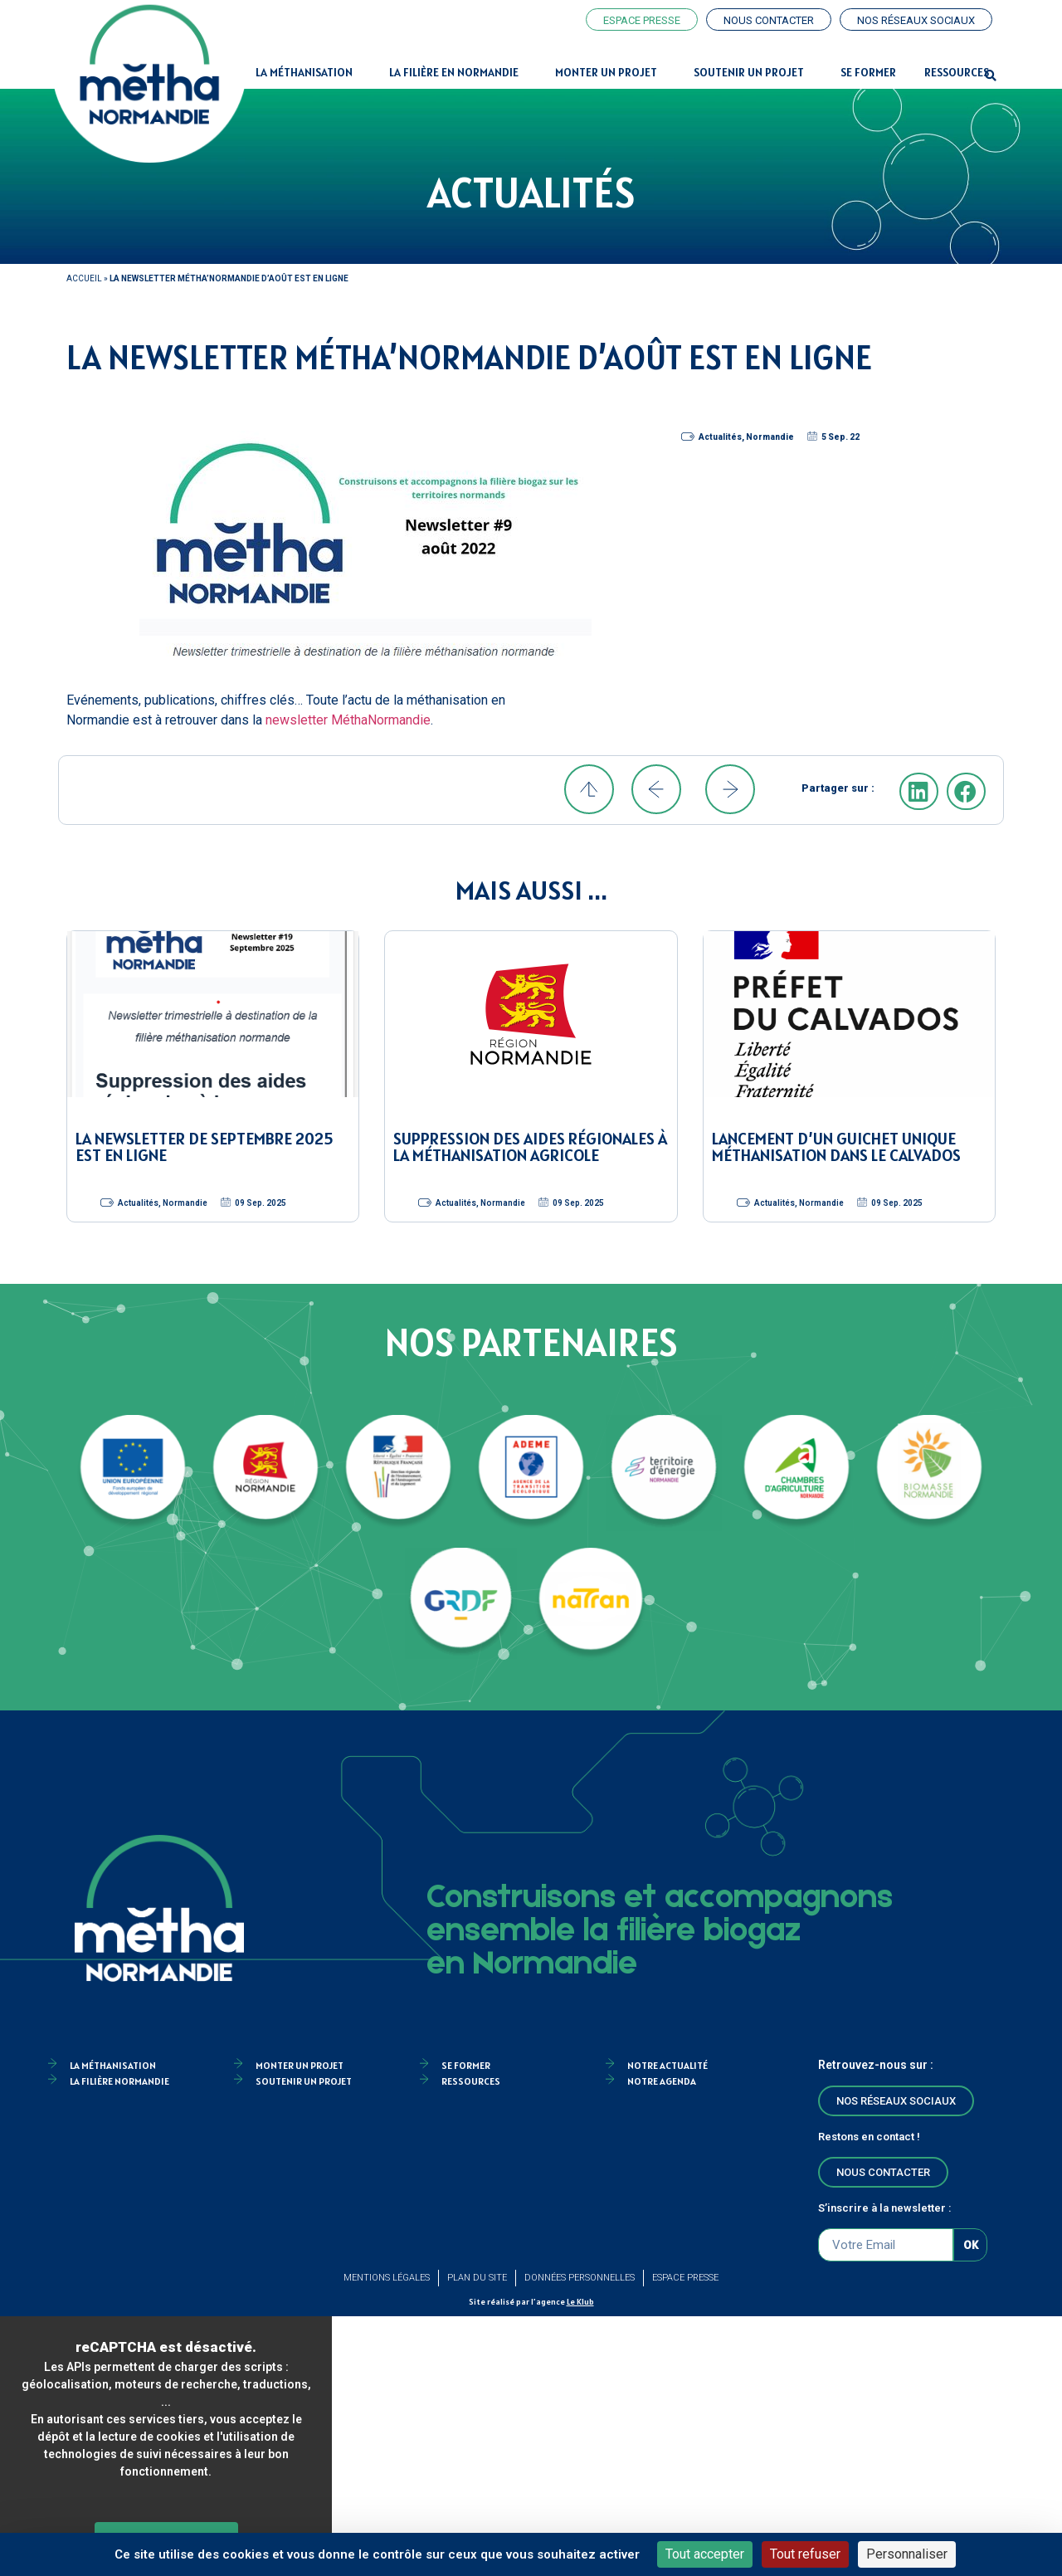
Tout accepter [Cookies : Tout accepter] (704, 2554)
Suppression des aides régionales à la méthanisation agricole (530, 1147)
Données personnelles (579, 2277)
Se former (868, 72)
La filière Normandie (119, 2081)
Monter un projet (610, 72)
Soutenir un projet (753, 72)
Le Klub (580, 2301)
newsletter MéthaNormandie (348, 720)
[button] (990, 76)
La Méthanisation (308, 72)
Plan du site (477, 2277)
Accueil (84, 278)
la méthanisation (113, 2065)
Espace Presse (685, 2277)
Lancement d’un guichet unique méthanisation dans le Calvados (836, 1147)
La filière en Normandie (458, 72)
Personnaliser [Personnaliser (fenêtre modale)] (907, 2554)
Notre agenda (661, 2081)
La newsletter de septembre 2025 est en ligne (204, 1147)
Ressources (956, 72)
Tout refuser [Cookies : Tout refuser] (805, 2554)
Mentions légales (386, 2277)
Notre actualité (667, 2065)
